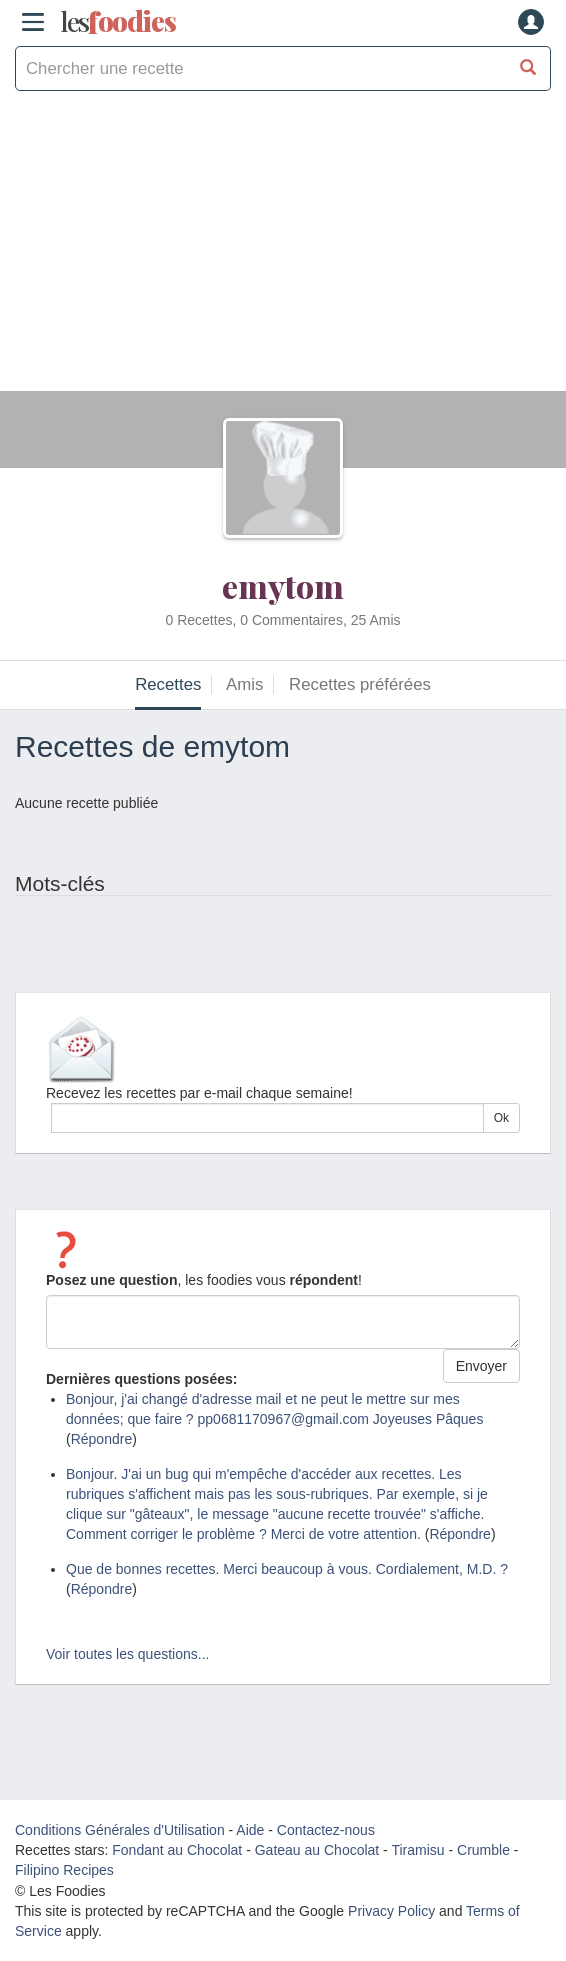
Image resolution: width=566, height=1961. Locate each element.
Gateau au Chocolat (317, 1850)
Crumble (483, 1850)
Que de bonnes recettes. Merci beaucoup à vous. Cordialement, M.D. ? (287, 1569)
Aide (250, 1830)
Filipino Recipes (64, 1870)
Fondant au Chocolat (177, 1850)
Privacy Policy (391, 1911)
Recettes (168, 684)
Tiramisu (417, 1850)
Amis (244, 684)
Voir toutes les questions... (127, 1654)
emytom (283, 585)
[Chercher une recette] (528, 68)
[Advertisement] (283, 251)
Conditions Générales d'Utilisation (120, 1830)
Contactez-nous (326, 1830)
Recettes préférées (360, 684)
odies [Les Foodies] (118, 22)
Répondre (102, 1439)
